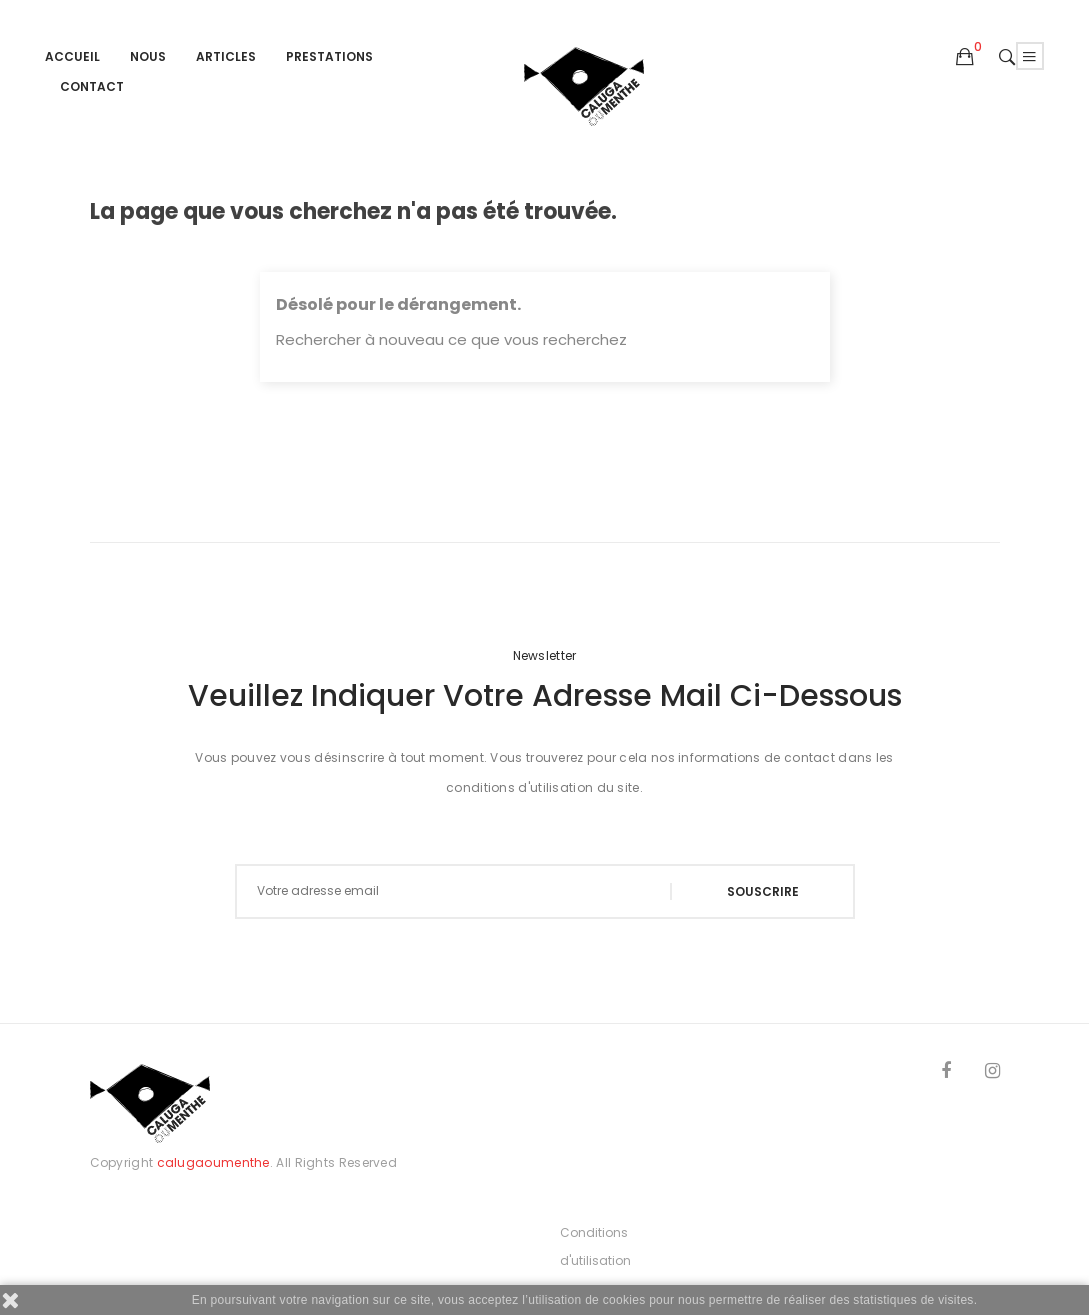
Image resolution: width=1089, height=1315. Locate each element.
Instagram (992, 1074)
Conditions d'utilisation (595, 1246)
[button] (965, 58)
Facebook (946, 1074)
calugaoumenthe (213, 1162)
